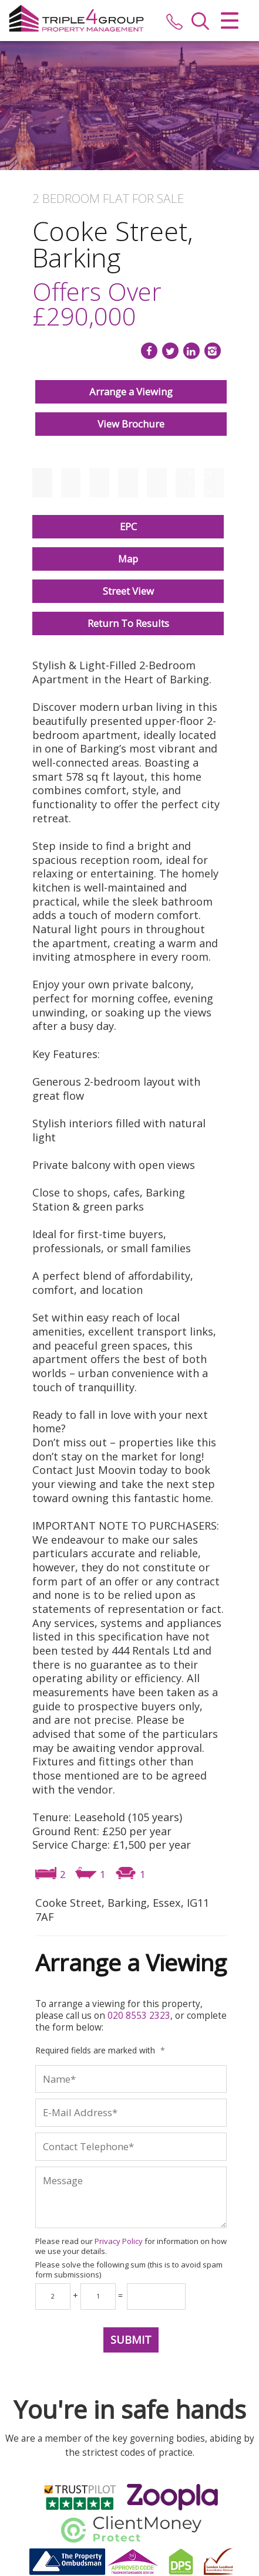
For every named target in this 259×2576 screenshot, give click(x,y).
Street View (128, 591)
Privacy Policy (119, 2241)
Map (128, 558)
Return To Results (128, 623)
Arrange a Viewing (131, 391)
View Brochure (130, 424)
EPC (128, 526)
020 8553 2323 (138, 2015)
